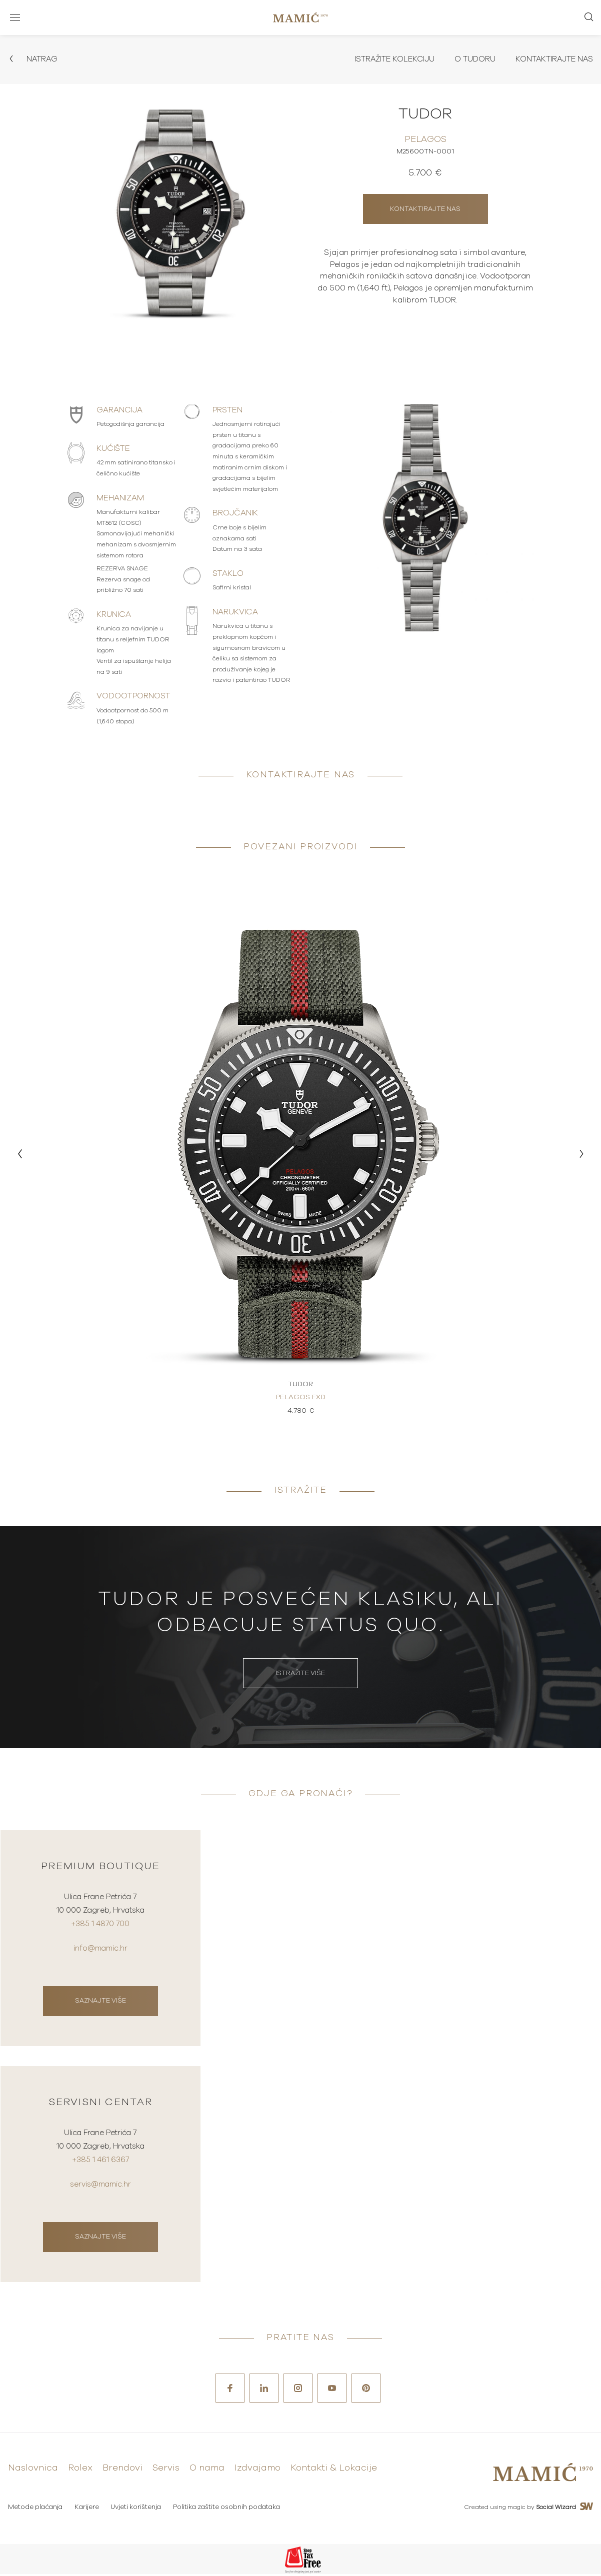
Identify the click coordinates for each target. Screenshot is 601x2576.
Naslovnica (33, 2470)
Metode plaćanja (35, 2509)
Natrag (33, 59)
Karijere (87, 2509)
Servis (166, 2470)
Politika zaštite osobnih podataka (228, 2509)
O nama (207, 2470)
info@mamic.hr (101, 1950)
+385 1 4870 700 (100, 1927)
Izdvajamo (257, 2470)
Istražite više (300, 1674)
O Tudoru (471, 59)
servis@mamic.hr (100, 2187)
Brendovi (122, 2470)
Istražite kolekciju (388, 59)
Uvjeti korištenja (137, 2509)
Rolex (80, 2470)
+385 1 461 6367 (100, 2163)
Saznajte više (100, 2002)
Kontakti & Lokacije (333, 2470)
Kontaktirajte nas (552, 59)
